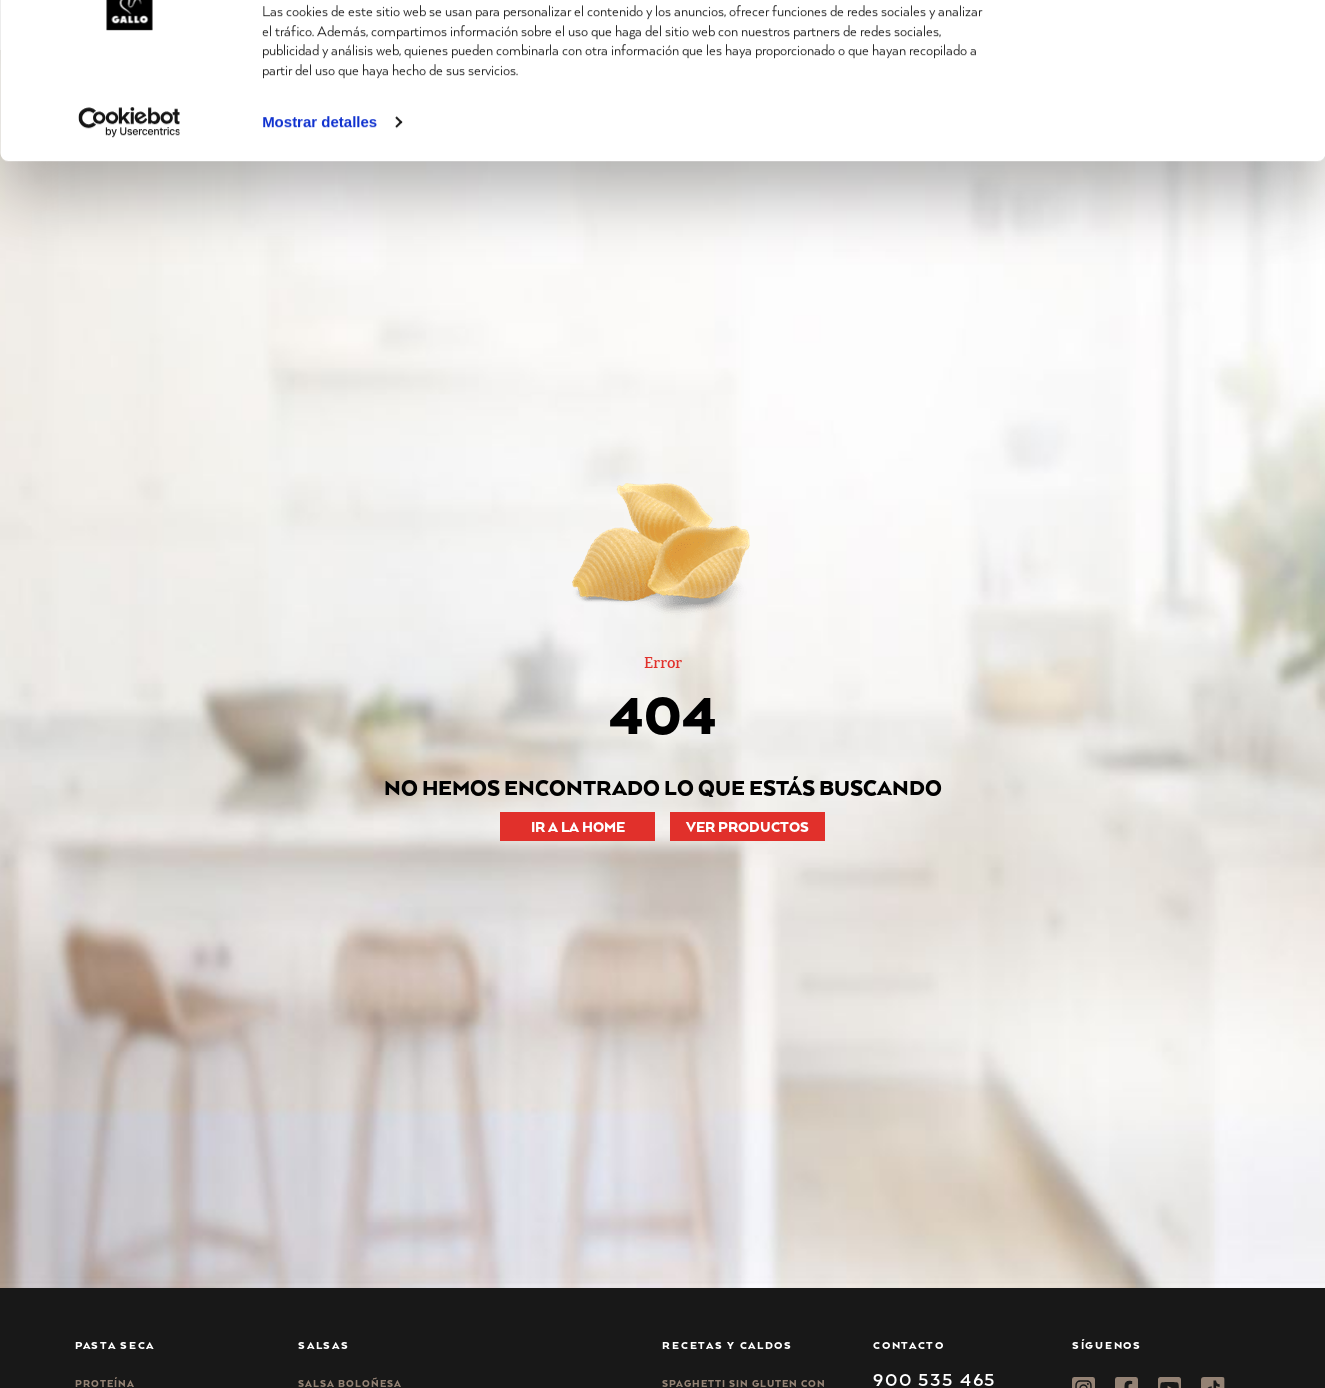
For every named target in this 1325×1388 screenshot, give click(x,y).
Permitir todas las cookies (1158, 49)
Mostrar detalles (319, 208)
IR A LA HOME (578, 826)
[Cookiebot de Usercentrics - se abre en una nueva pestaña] (129, 209)
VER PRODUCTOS (747, 826)
